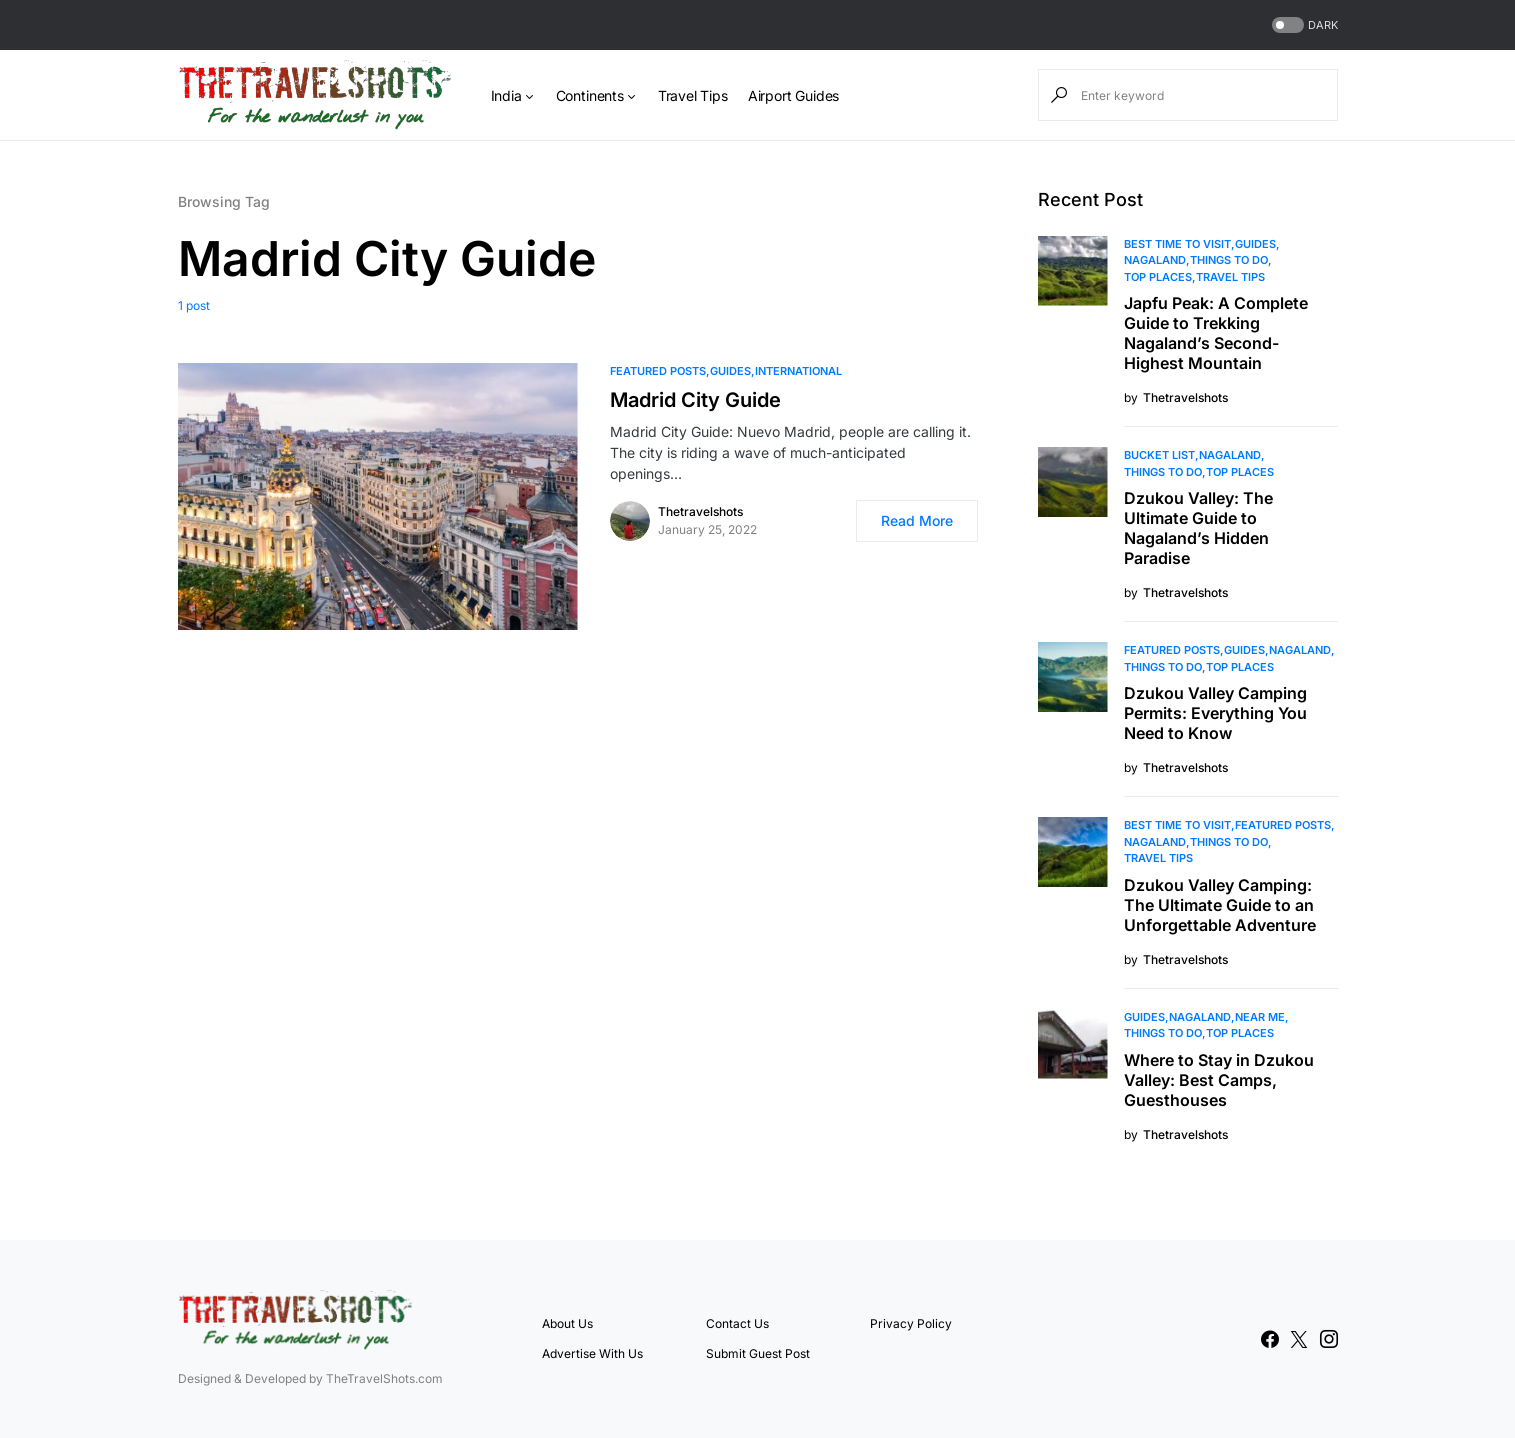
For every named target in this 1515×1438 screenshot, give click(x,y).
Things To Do (1229, 260)
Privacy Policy (911, 1323)
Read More (917, 520)
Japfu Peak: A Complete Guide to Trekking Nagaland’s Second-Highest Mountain (1216, 333)
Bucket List (1159, 455)
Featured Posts (658, 371)
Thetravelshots (700, 511)
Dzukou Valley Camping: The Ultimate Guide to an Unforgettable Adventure (1220, 905)
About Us (567, 1323)
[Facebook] (1270, 1339)
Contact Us (737, 1323)
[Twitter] (1299, 1339)
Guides (730, 371)
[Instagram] (1329, 1339)
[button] (1303, 25)
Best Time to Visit (1177, 244)
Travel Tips (1230, 277)
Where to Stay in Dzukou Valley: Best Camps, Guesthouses (1219, 1080)
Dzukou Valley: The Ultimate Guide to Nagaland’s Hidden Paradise (1198, 528)
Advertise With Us (592, 1353)
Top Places (1158, 277)
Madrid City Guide (695, 400)
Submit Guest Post (758, 1353)
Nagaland (1155, 260)
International (798, 371)
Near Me (1260, 1017)
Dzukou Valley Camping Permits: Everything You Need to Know (1215, 713)
